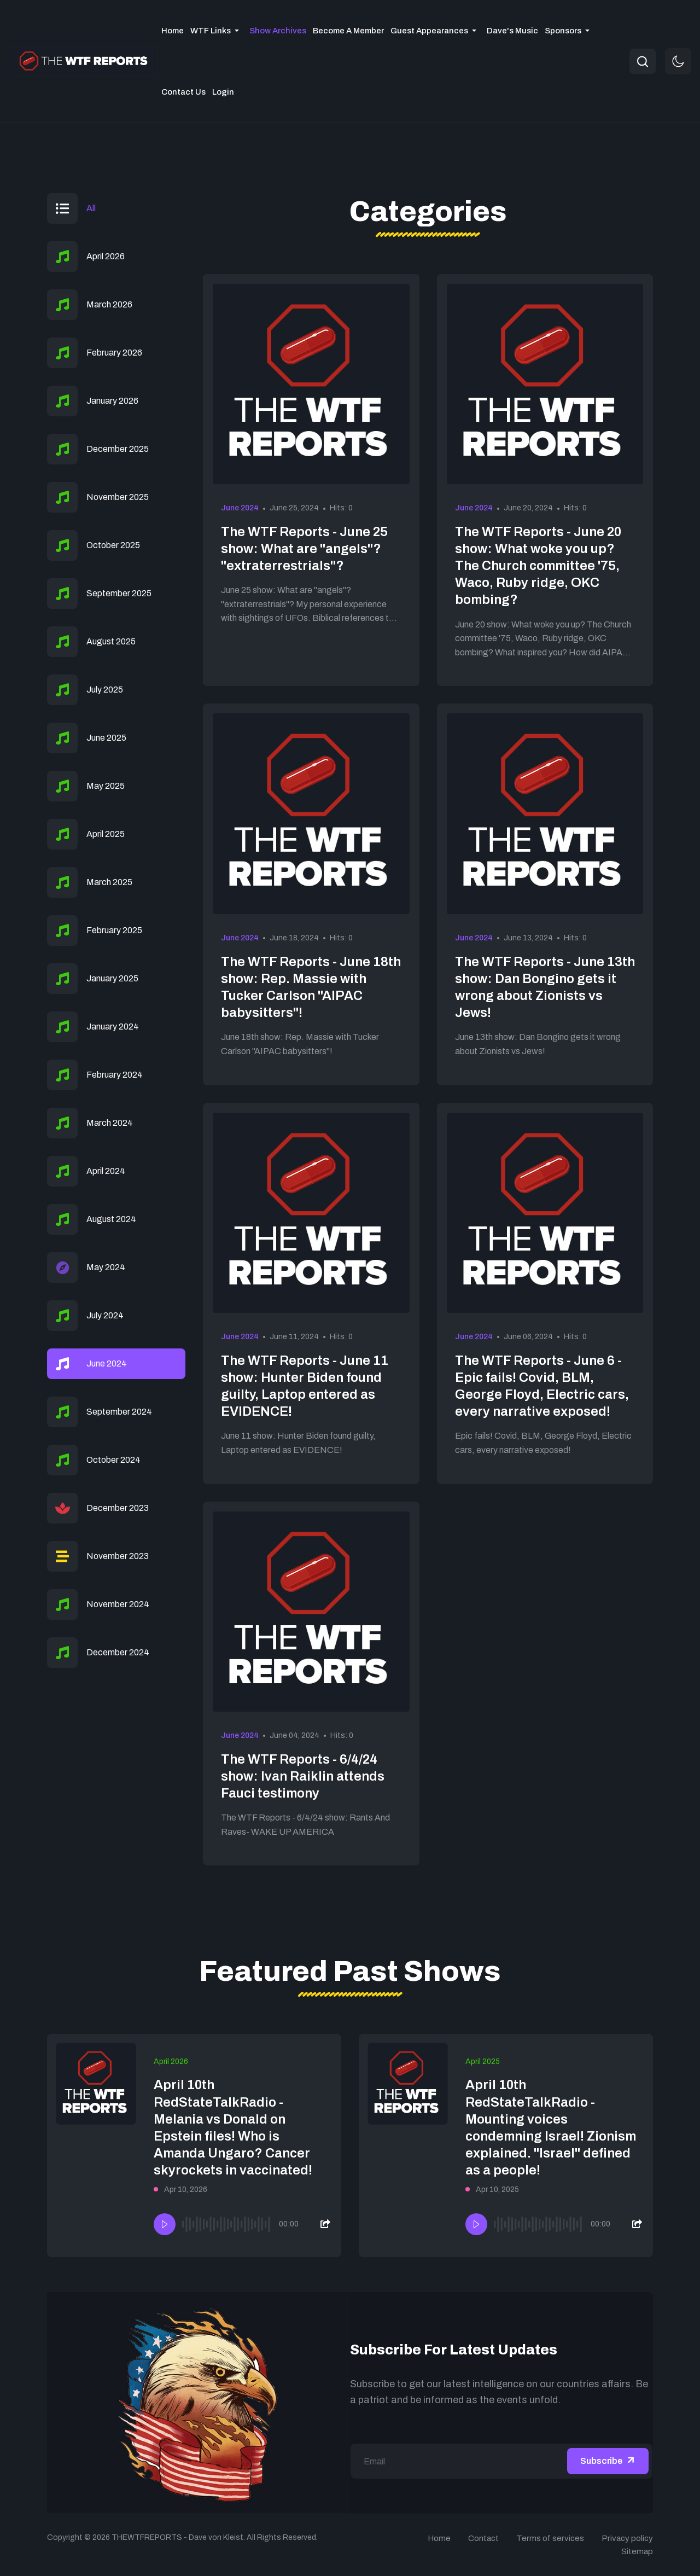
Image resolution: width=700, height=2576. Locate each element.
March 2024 (109, 1122)
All (91, 208)
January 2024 (112, 1026)
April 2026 (105, 256)
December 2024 (117, 1652)
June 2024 (240, 508)
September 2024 (119, 1411)
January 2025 (112, 978)
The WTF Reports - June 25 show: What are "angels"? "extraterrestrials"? (304, 549)
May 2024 (105, 1267)
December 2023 (117, 1508)
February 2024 (114, 1074)
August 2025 (111, 641)
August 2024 (111, 1219)
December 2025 (117, 448)
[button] (216, 30)
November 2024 (117, 1604)
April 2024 (105, 1171)
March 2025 (109, 882)
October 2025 (113, 545)
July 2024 (105, 1315)
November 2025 (117, 497)
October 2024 (113, 1459)
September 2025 (118, 593)
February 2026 (114, 352)
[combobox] (642, 61)
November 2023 (117, 1556)
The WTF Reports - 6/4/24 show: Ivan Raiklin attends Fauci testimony (302, 1776)
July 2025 (104, 689)
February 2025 (114, 930)
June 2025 (106, 737)
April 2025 (105, 834)
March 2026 (109, 304)
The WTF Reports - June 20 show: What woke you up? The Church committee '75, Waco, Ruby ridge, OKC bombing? (538, 566)
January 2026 (112, 400)
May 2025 (105, 785)
